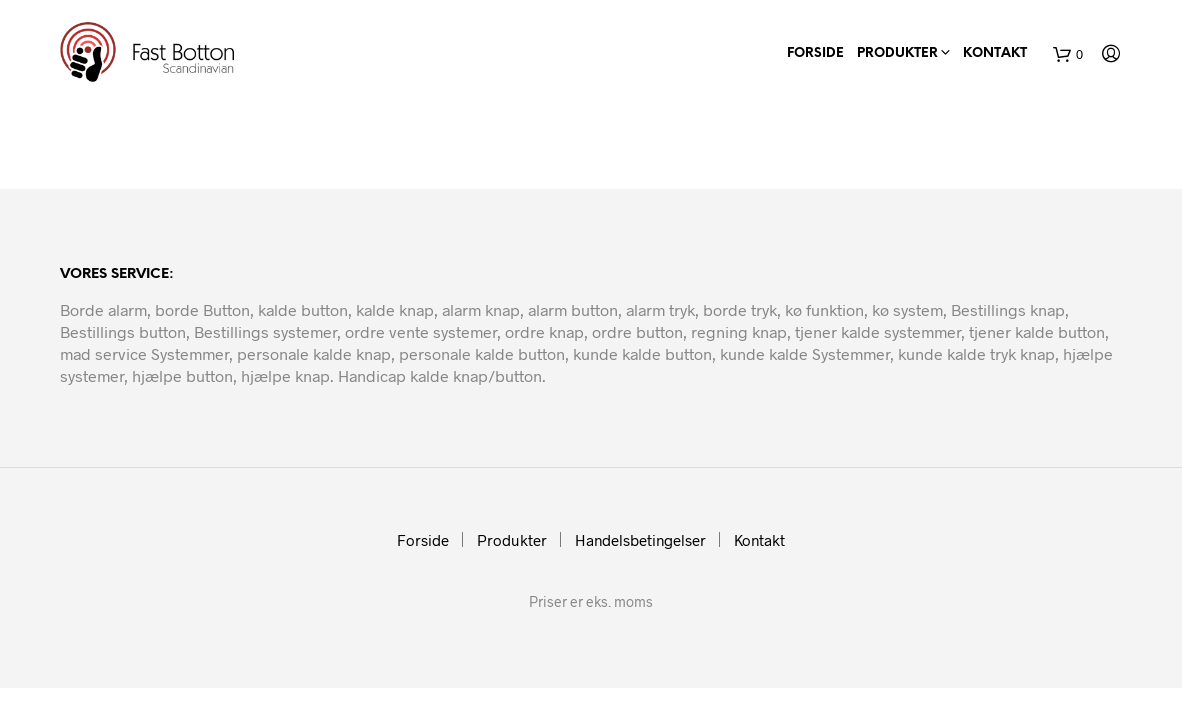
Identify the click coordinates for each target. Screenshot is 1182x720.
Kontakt (995, 53)
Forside (815, 53)
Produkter (897, 53)
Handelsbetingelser (640, 540)
